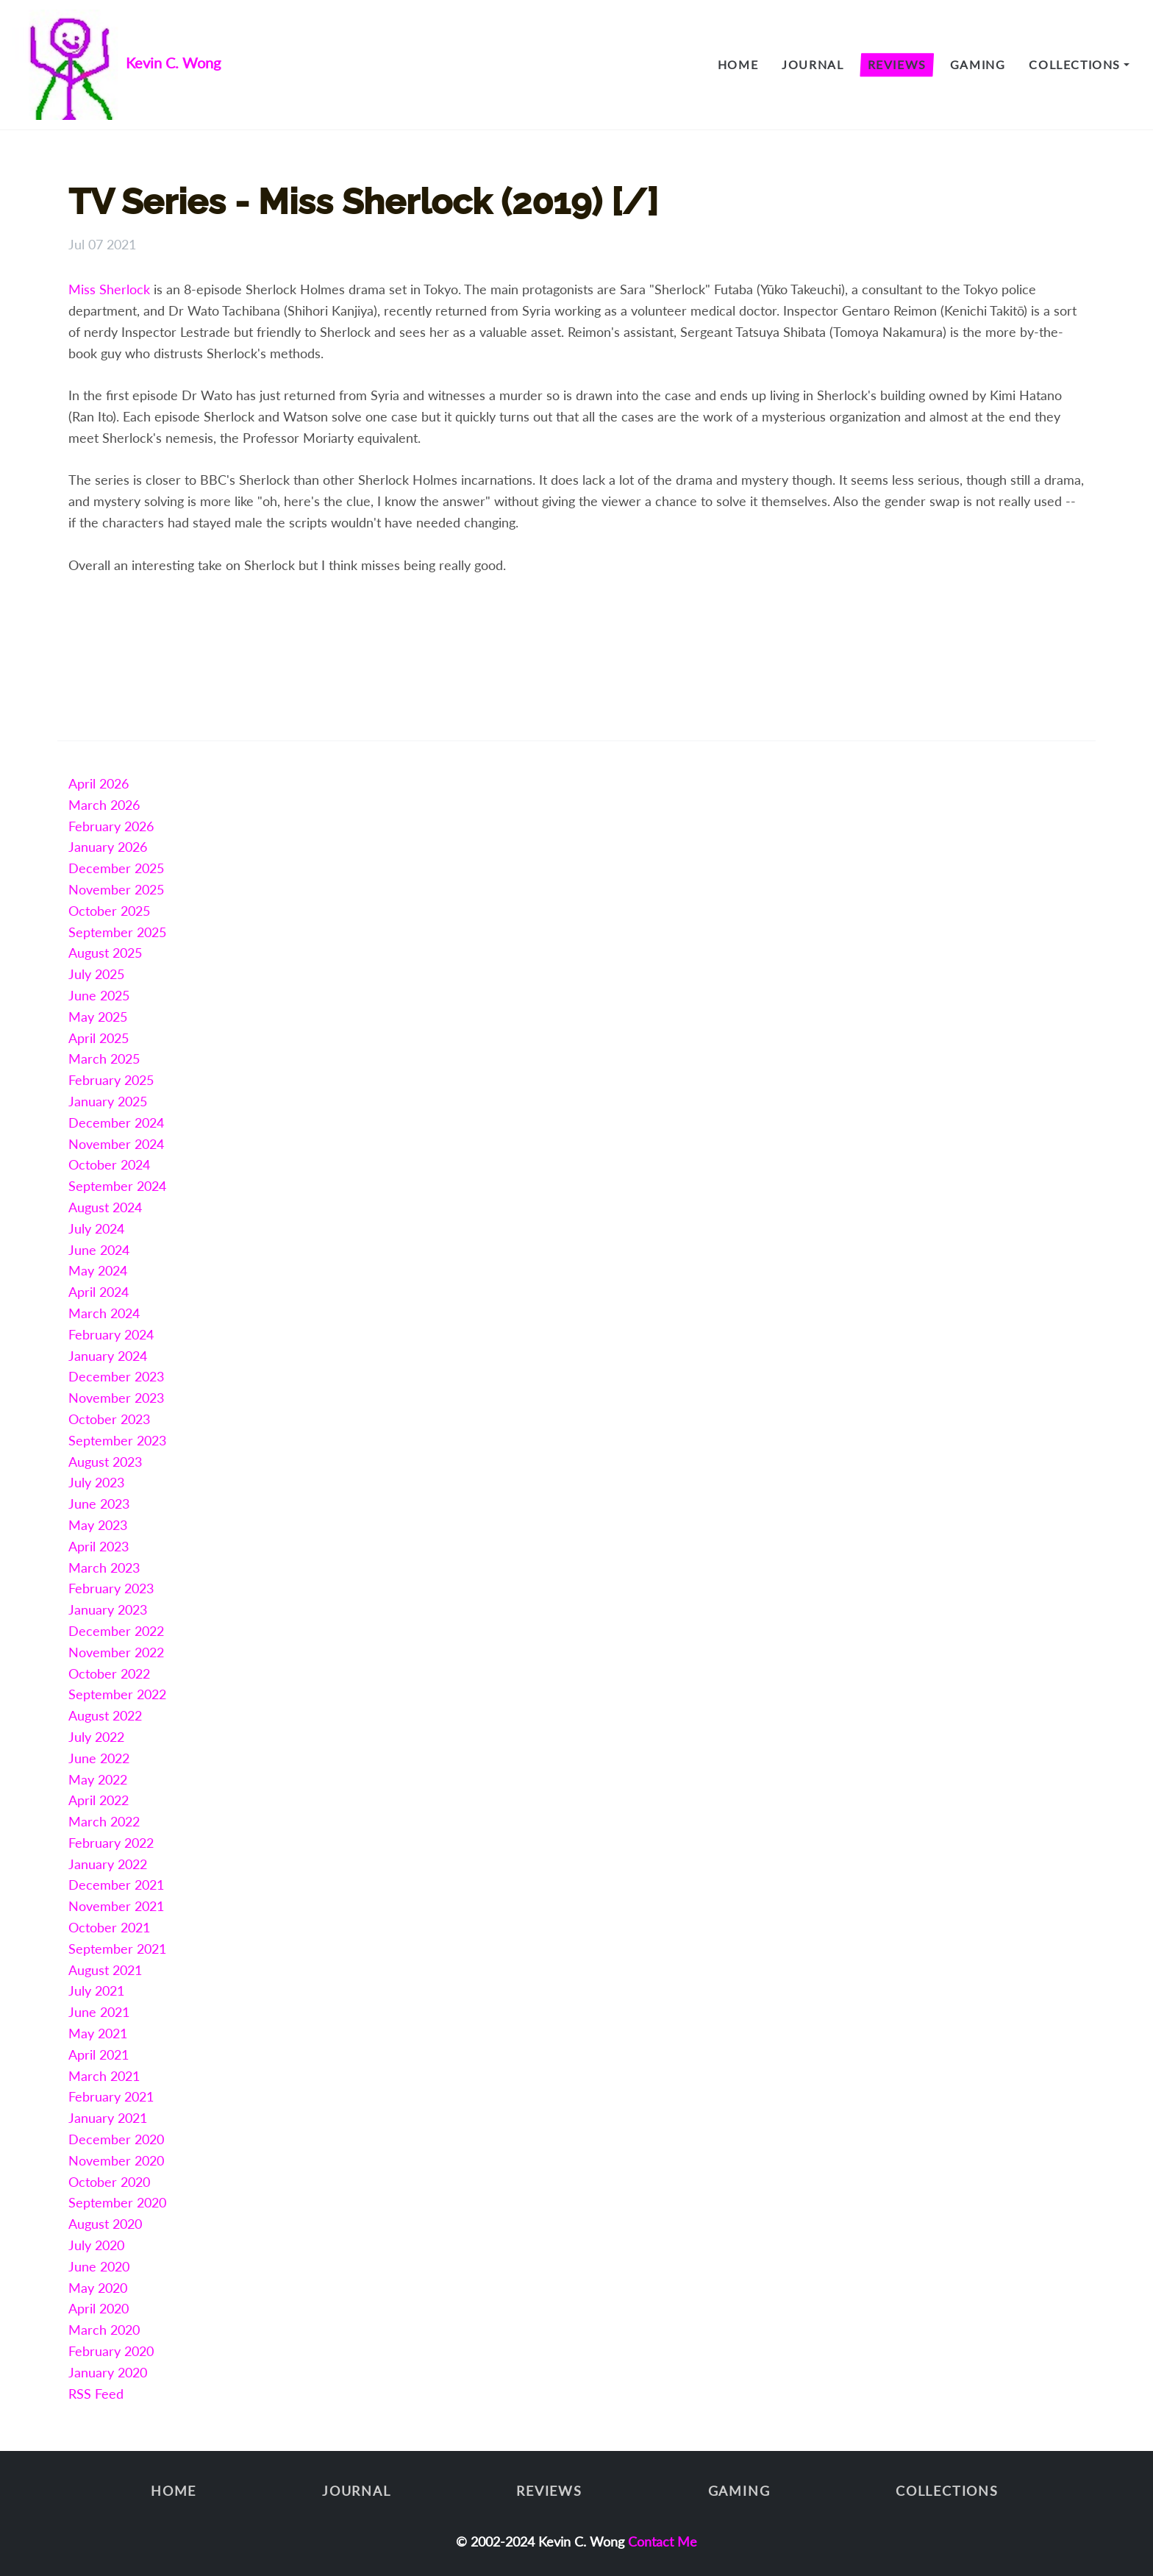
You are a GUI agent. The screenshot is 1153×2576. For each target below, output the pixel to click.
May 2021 (97, 2033)
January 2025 (107, 1101)
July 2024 (96, 1228)
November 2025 (116, 889)
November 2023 (116, 1398)
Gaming (978, 64)
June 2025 (98, 995)
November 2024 (116, 1144)
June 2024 (98, 1250)
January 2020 (107, 2372)
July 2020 (96, 2245)
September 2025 (117, 932)
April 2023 (98, 1546)
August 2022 (105, 1715)
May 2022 (97, 1779)
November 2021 (116, 1906)
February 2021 (111, 2096)
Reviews (897, 64)
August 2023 (105, 1462)
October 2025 (109, 911)
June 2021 (98, 2012)
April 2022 (98, 1800)
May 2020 (97, 2288)
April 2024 (98, 1292)
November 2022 (116, 1652)
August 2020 (105, 2224)
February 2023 (111, 1588)
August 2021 (105, 1970)
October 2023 (109, 1419)
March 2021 (104, 2076)
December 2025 (116, 868)
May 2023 (97, 1525)
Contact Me (662, 2541)
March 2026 (104, 805)
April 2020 (98, 2308)
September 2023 (117, 1440)
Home (738, 64)
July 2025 (96, 974)
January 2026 (107, 847)
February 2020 (111, 2351)
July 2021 (96, 1990)
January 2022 (107, 1864)
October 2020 (109, 2182)
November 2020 (116, 2160)
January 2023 (107, 1609)
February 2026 (111, 826)
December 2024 (116, 1122)
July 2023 (96, 1482)
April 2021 (98, 2054)
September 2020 (117, 2202)
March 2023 (104, 1567)
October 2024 (109, 1164)
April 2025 (98, 1038)
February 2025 (111, 1080)
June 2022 (98, 1758)
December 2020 (116, 2139)
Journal (812, 64)
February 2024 (111, 1334)
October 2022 (109, 1673)
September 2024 (117, 1186)
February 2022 (111, 1843)
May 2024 (97, 1270)
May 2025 (97, 1016)
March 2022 (104, 1821)
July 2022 (96, 1737)
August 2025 (105, 952)
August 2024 (105, 1207)
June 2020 (98, 2266)
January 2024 (107, 1356)
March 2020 (104, 2329)
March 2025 (104, 1058)
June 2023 (98, 1503)
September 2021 (117, 1948)
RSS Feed (96, 2393)
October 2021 (109, 1927)
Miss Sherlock (109, 289)
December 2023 (116, 1376)
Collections (1075, 64)
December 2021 (116, 1884)
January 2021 (107, 2118)
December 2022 (116, 1631)
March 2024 (104, 1313)
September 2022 (117, 1694)
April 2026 (98, 783)
